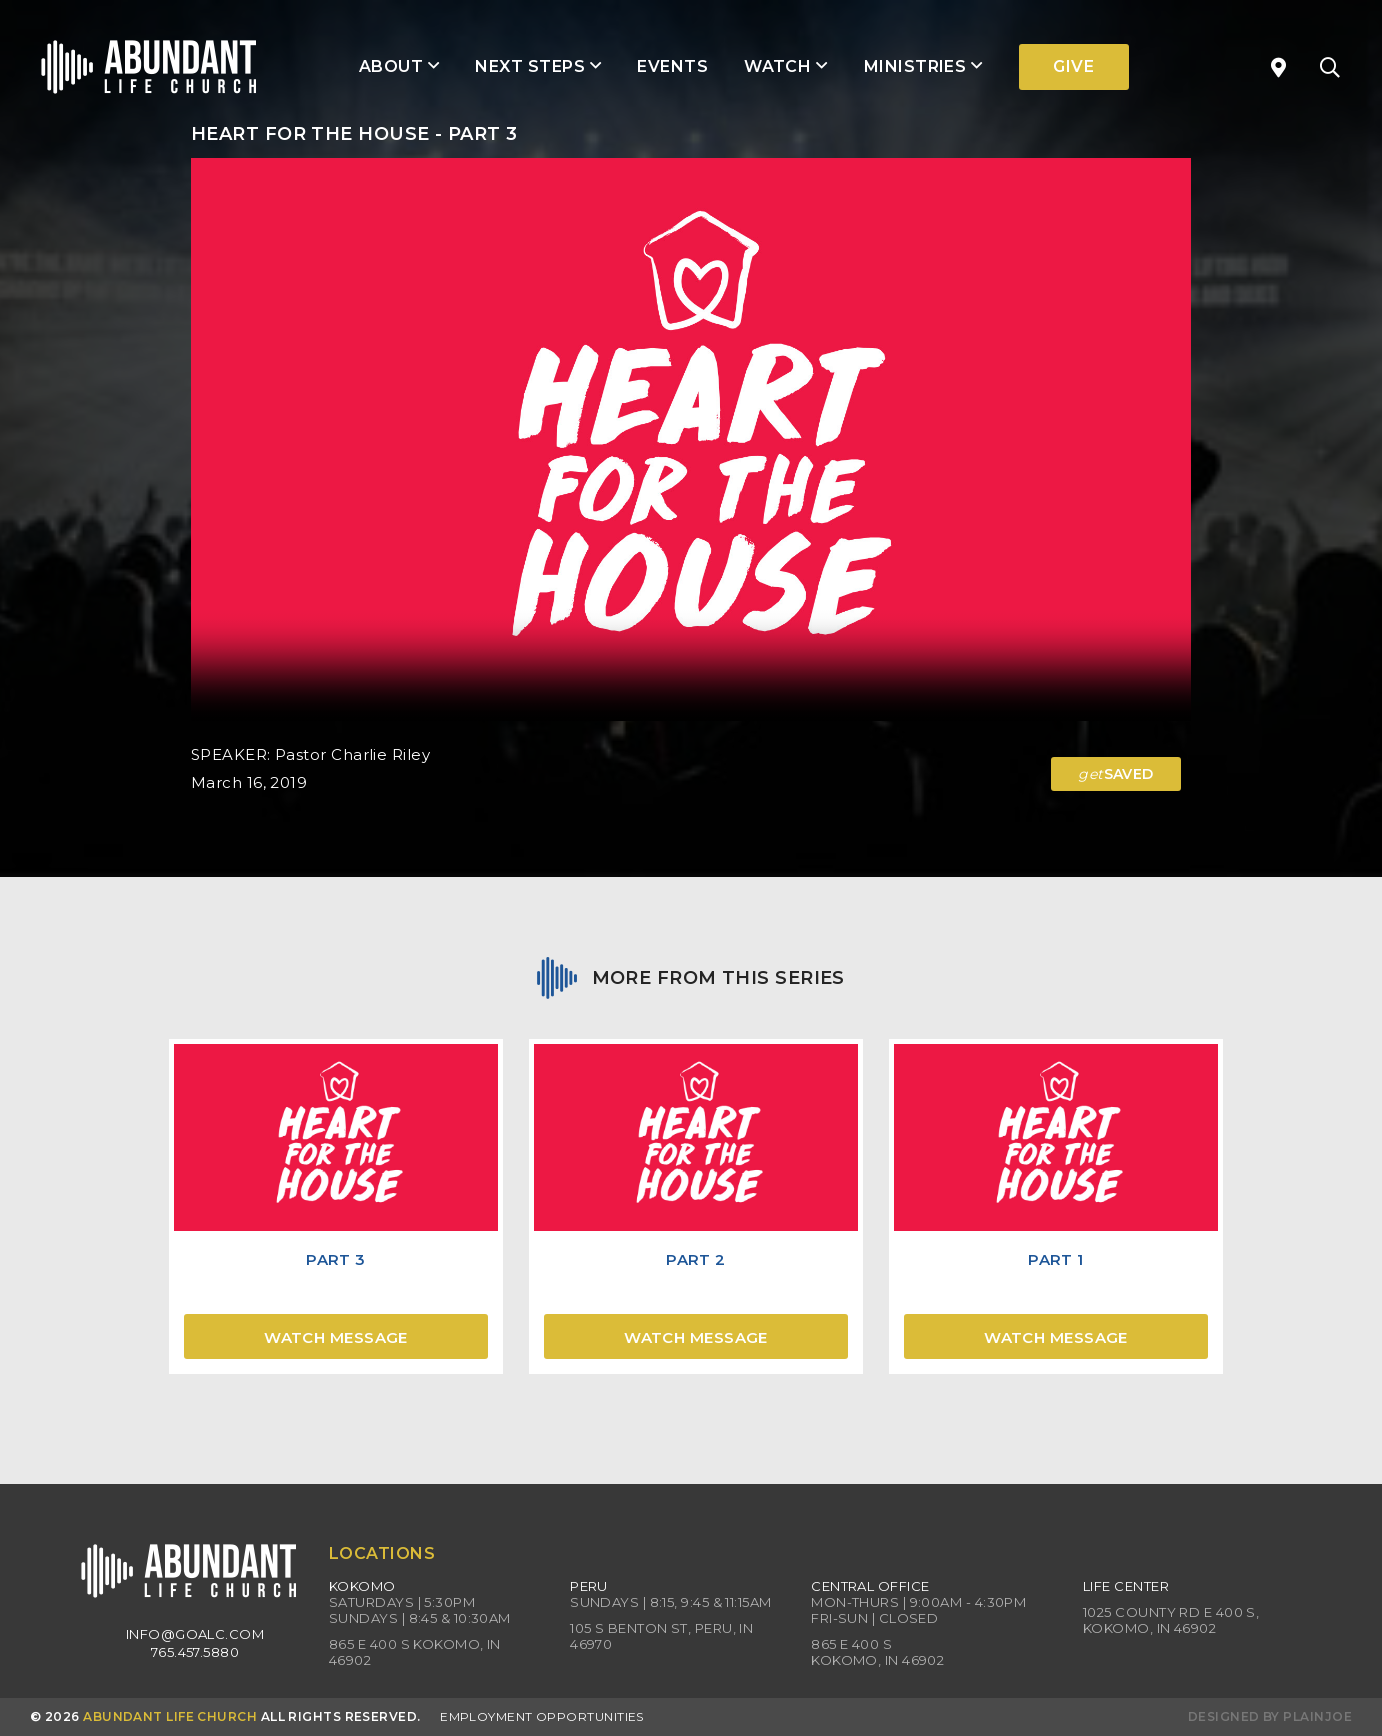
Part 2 (696, 1259)
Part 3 (336, 1259)
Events (672, 66)
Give (1073, 66)
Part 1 (1056, 1259)
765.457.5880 (195, 1652)
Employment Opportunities (542, 1716)
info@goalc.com (195, 1634)
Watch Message (336, 1337)
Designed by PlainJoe (1270, 1716)
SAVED (1116, 774)
